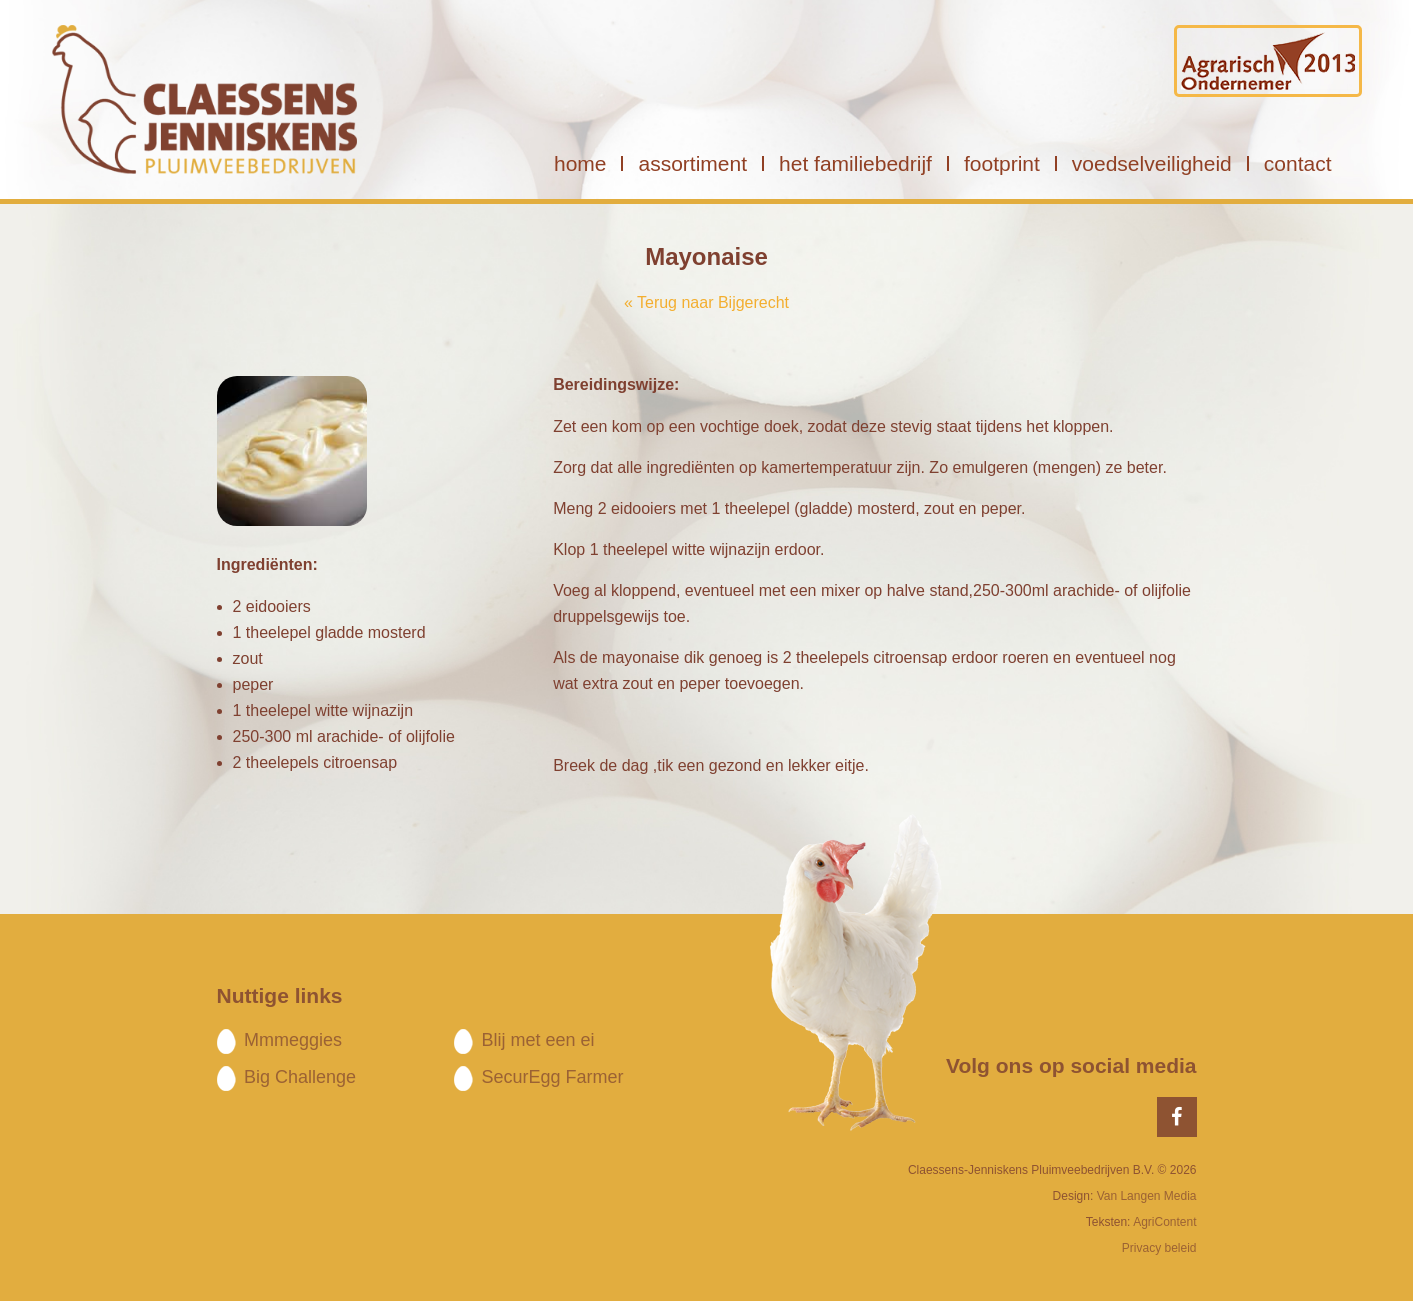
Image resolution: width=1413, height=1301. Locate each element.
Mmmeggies (293, 1040)
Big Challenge (300, 1077)
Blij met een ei (537, 1040)
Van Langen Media (1147, 1196)
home (580, 163)
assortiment (692, 163)
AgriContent (1164, 1222)
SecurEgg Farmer (552, 1077)
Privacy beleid (1159, 1248)
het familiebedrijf (855, 163)
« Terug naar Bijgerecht (706, 302)
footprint (1002, 163)
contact (1298, 163)
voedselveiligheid (1152, 163)
